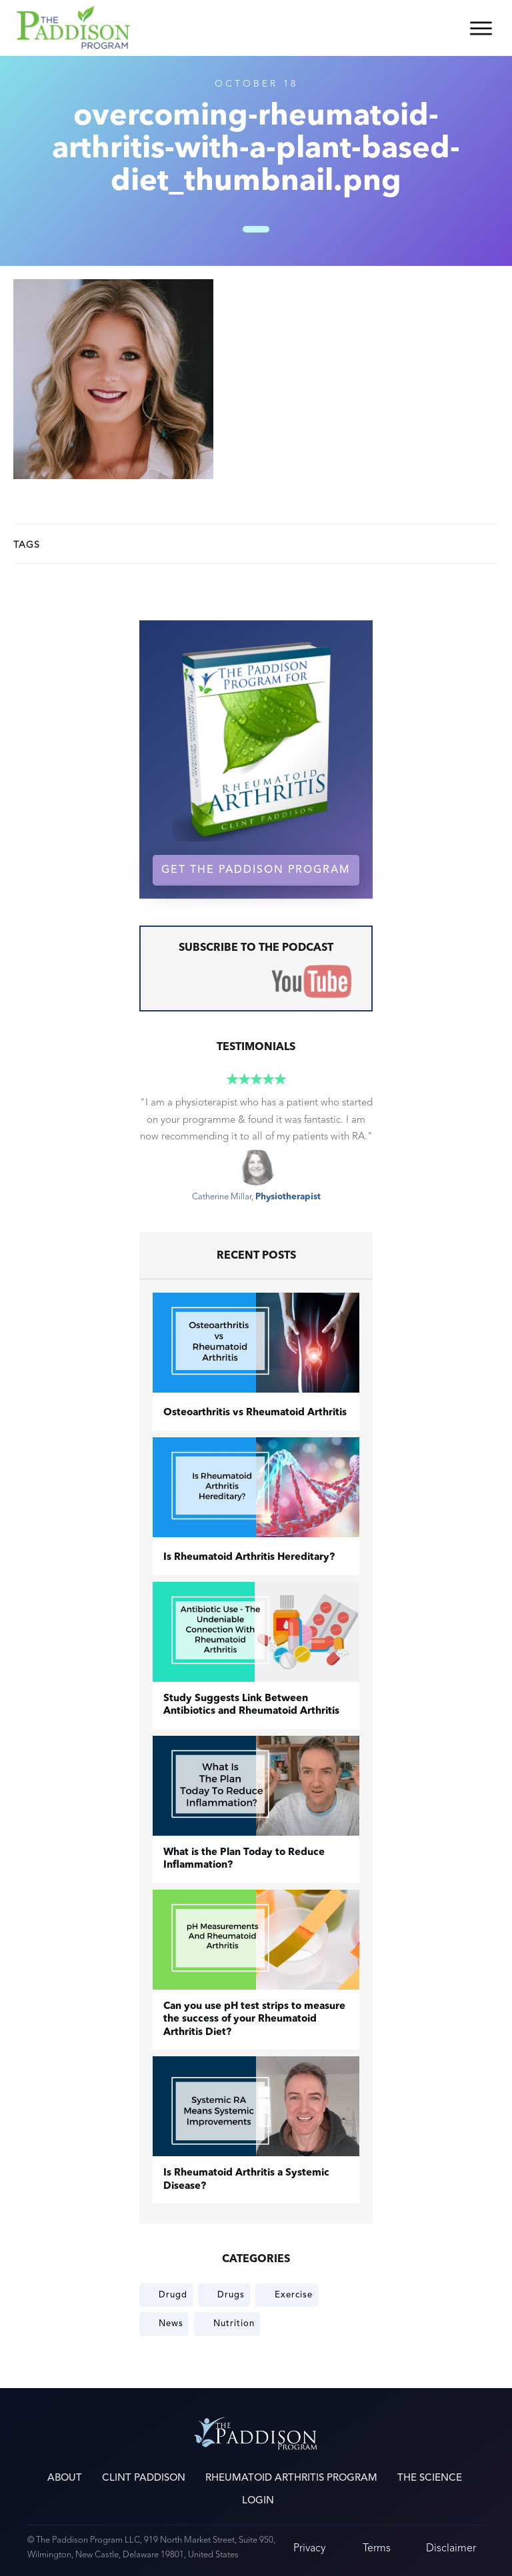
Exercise (294, 2294)
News (171, 2323)
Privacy (309, 2547)
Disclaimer (451, 2547)
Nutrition (234, 2323)
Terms (377, 2547)
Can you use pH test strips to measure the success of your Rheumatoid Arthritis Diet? (254, 2020)
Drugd (173, 2294)
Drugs (231, 2294)
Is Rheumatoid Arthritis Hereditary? (249, 1558)
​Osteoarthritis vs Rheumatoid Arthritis (255, 1413)
